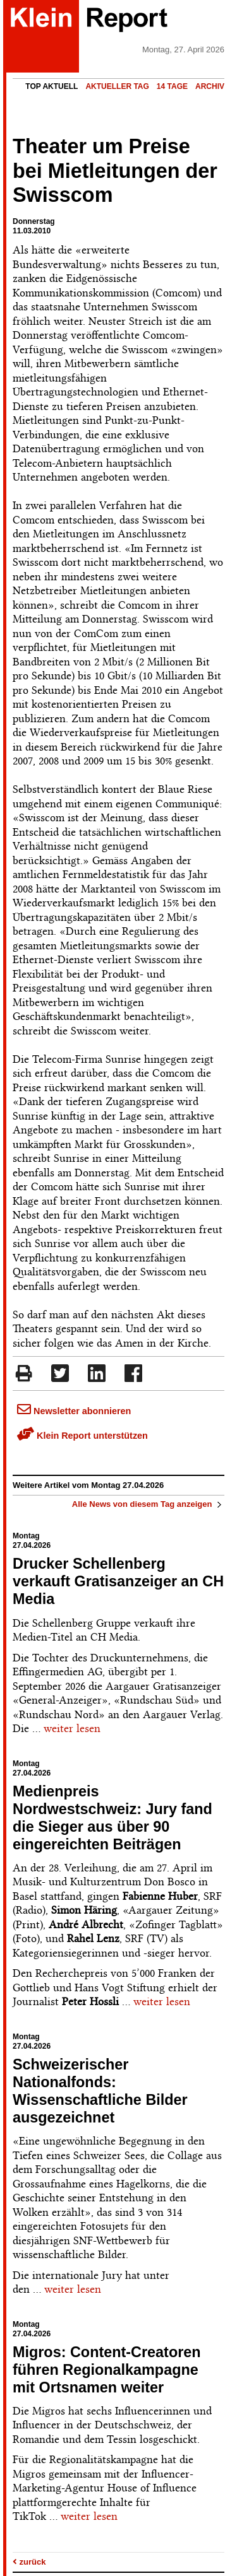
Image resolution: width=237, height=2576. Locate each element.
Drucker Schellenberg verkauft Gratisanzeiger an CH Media (118, 1581)
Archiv (209, 86)
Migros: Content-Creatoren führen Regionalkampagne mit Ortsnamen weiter (107, 2370)
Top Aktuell (51, 86)
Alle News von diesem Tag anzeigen (148, 1504)
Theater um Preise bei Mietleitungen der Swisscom (115, 171)
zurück (29, 2562)
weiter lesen (72, 1728)
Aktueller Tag (117, 86)
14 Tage (172, 86)
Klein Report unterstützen (82, 1436)
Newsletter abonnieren (74, 1411)
